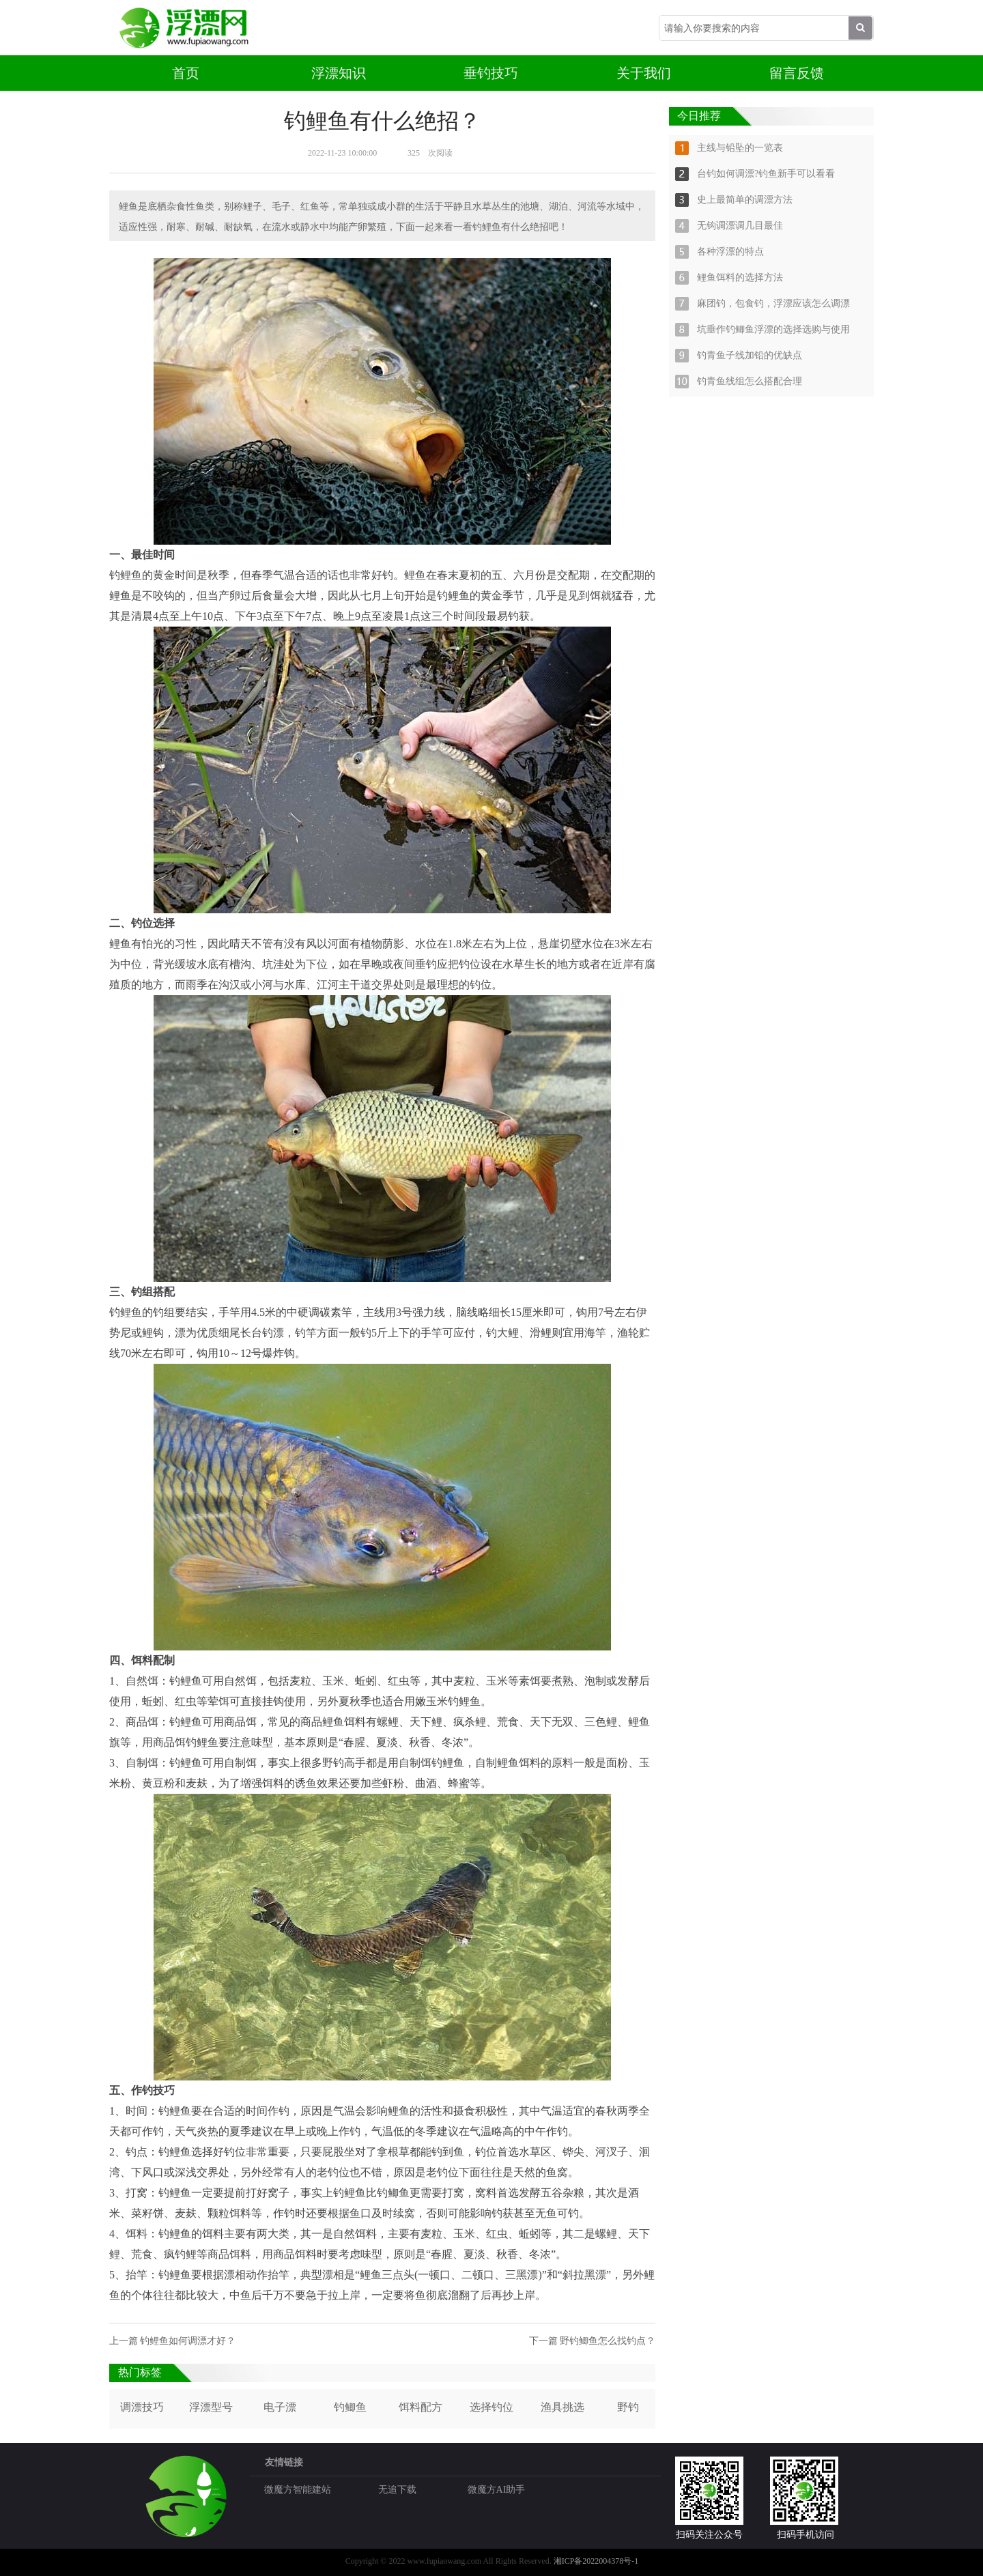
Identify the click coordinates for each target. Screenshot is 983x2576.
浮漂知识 (338, 73)
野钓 (628, 2407)
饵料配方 (420, 2407)
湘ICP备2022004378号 (593, 2561)
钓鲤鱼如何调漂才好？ (188, 2341)
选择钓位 (491, 2407)
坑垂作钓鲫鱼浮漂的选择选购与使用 (773, 329)
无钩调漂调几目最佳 (740, 225)
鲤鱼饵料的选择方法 (740, 277)
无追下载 (397, 2490)
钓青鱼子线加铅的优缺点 (749, 355)
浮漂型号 (211, 2407)
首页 (185, 73)
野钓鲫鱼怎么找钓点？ (607, 2341)
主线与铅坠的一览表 (740, 148)
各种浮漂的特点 (730, 251)
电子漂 (279, 2407)
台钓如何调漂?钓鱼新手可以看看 (766, 174)
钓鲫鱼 (350, 2407)
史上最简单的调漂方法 (745, 200)
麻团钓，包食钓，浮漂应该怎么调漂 (773, 303)
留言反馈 (796, 73)
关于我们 (643, 73)
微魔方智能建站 (297, 2490)
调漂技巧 (142, 2407)
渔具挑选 (562, 2407)
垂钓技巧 (491, 73)
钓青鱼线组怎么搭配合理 (749, 381)
